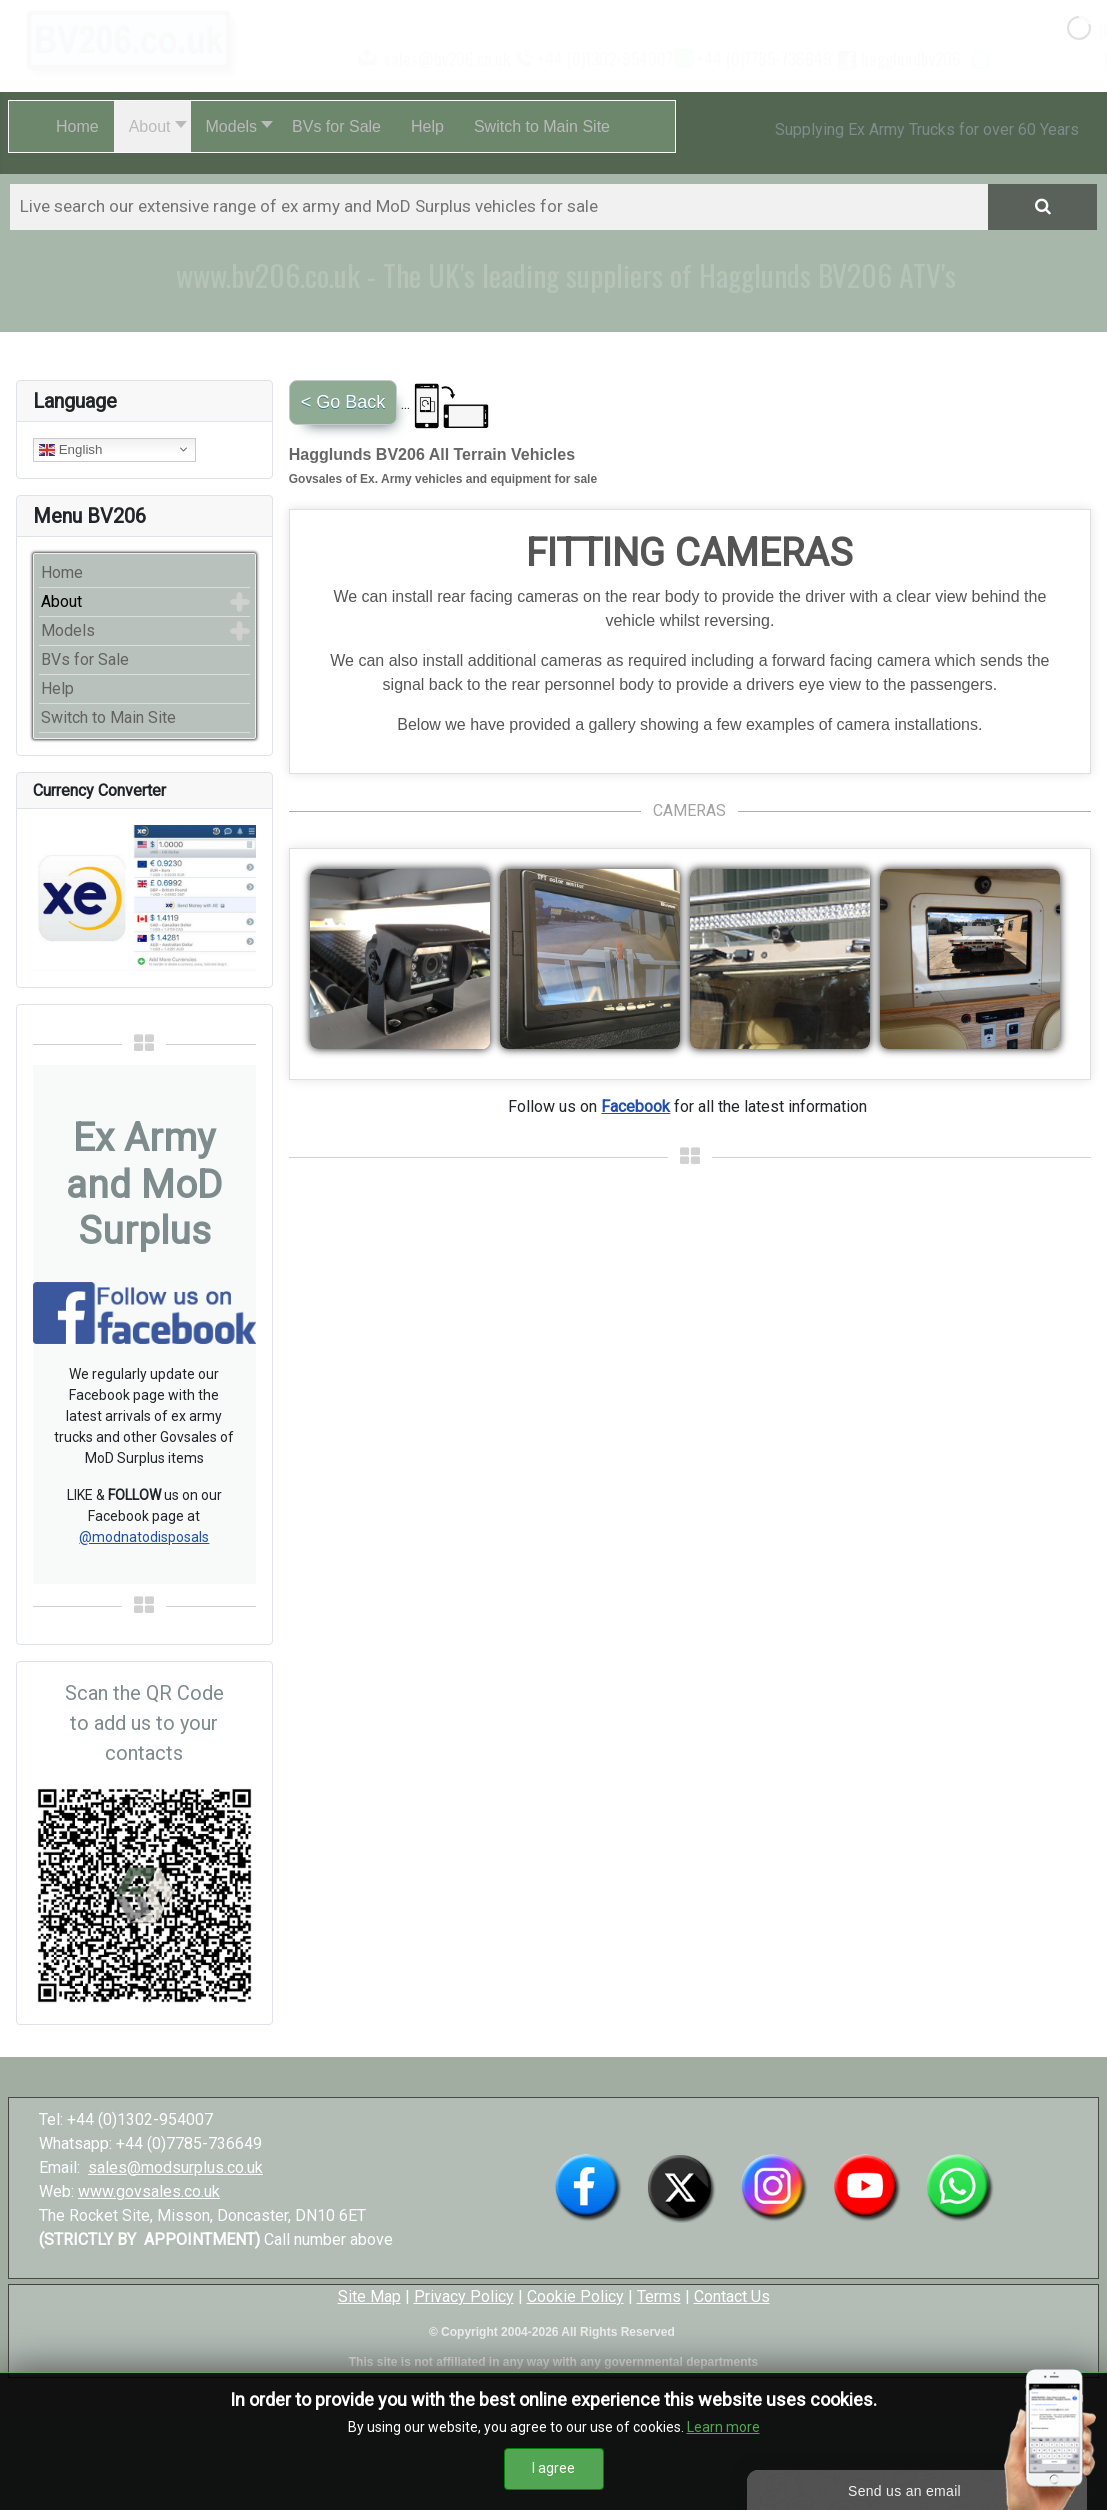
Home (62, 572)
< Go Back (343, 402)
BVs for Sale (85, 659)
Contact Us (732, 2296)
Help (57, 688)
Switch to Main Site (108, 717)
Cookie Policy (575, 2296)
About (61, 601)
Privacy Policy (464, 2296)
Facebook (635, 1106)
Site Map (369, 2296)
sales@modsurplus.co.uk (175, 2167)
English (70, 449)
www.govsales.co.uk (149, 2191)
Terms (659, 2296)
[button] (152, 126)
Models (68, 630)
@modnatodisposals (144, 1537)
